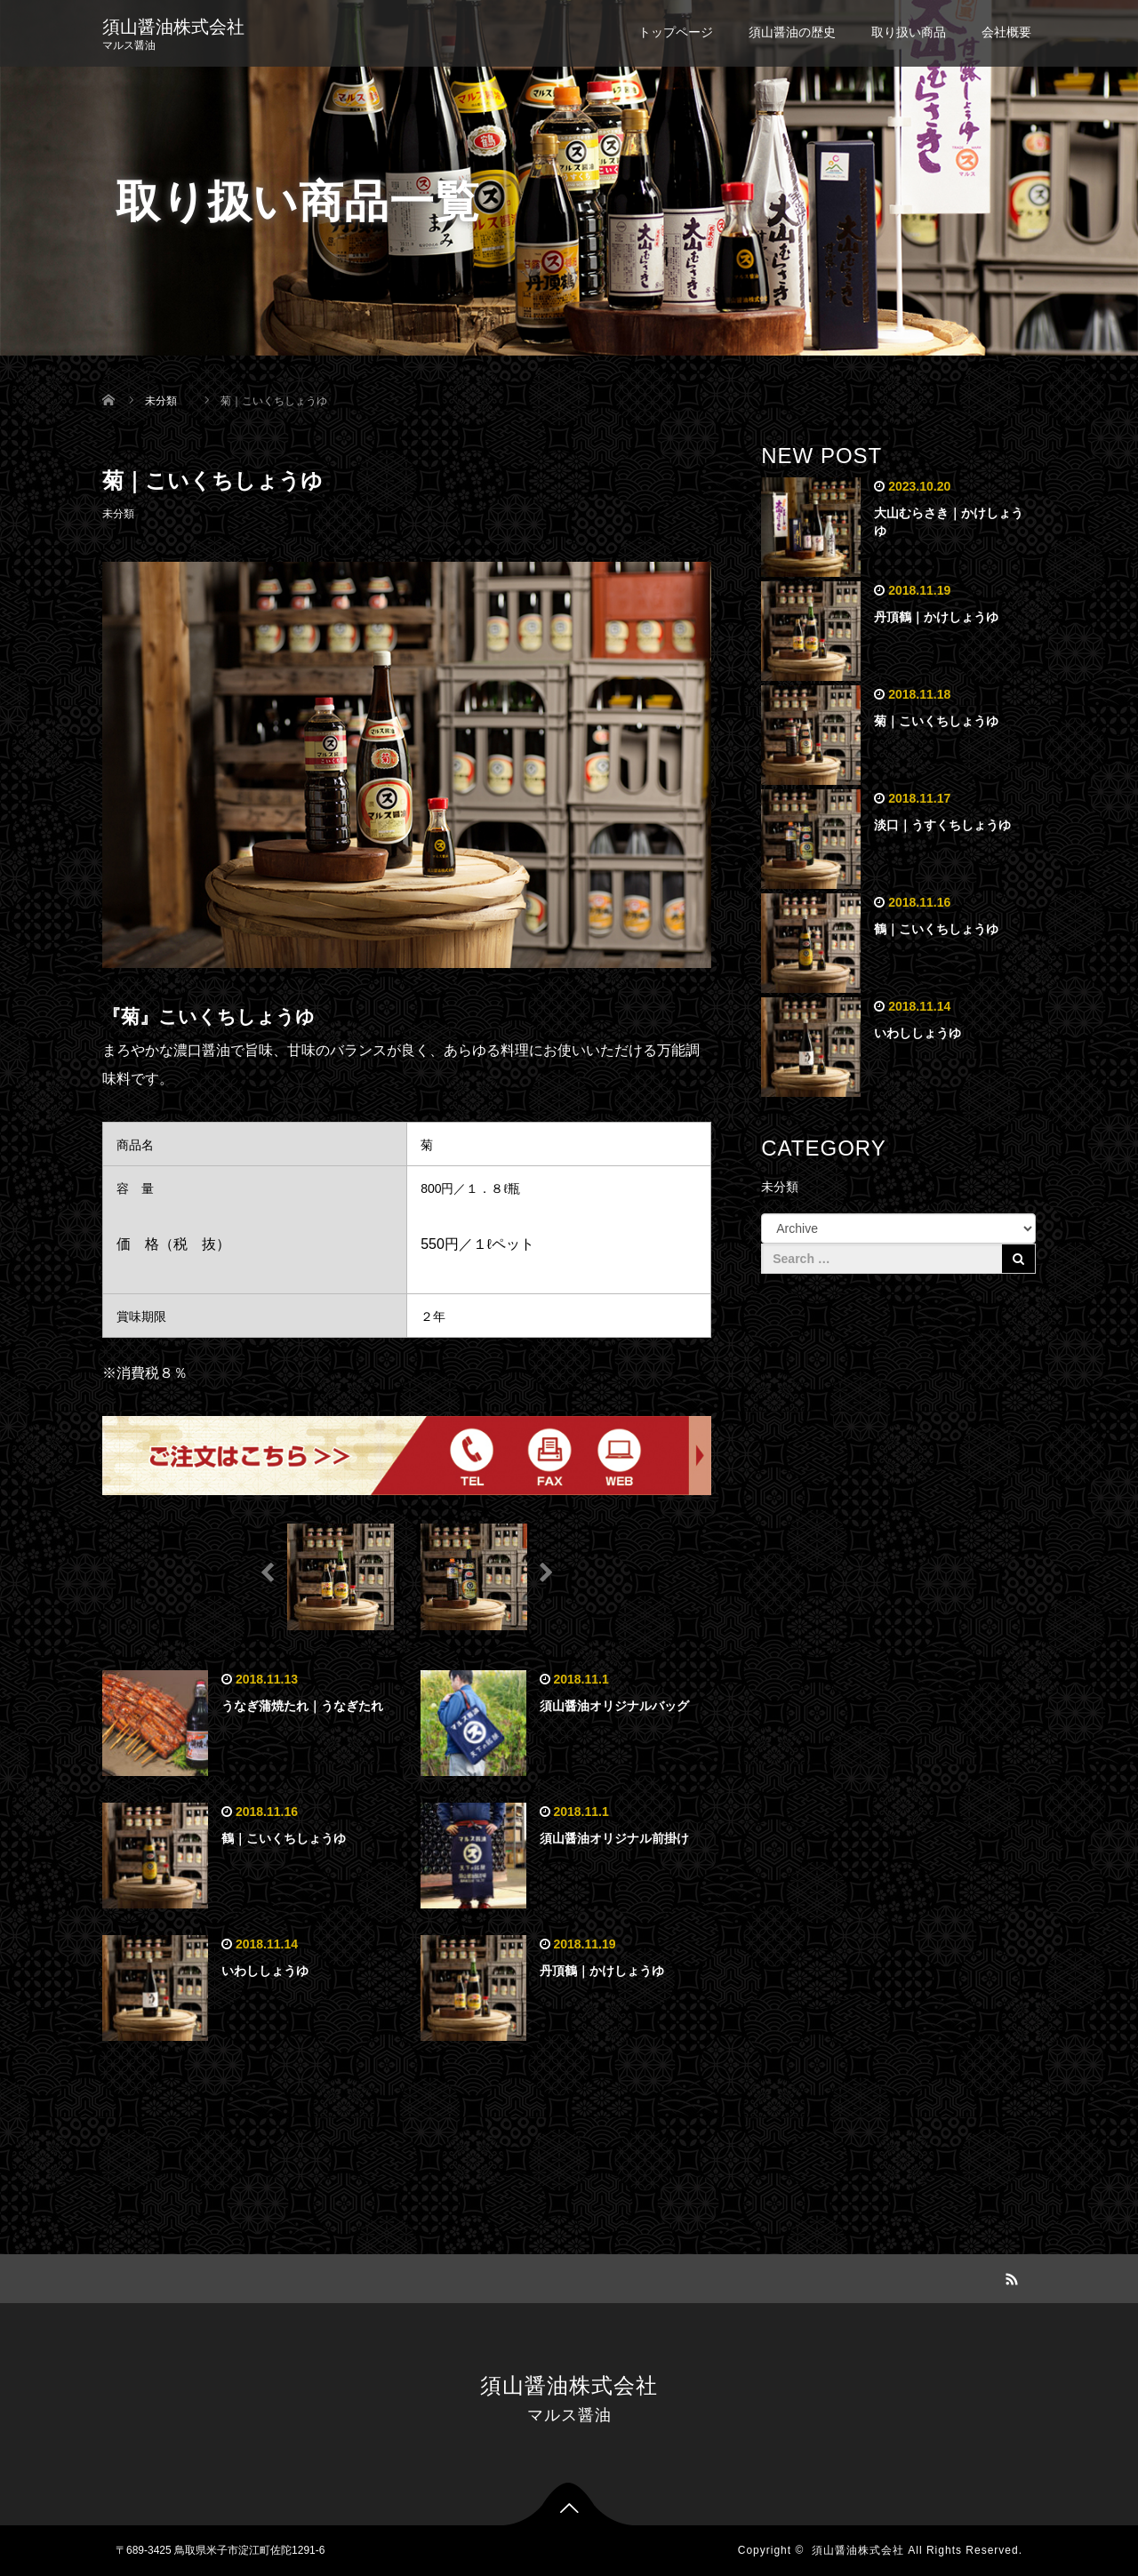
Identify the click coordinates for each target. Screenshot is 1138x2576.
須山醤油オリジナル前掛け (614, 1838)
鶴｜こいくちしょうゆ (283, 1838)
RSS (1009, 2276)
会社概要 (1006, 32)
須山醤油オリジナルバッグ (614, 1706)
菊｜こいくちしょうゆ (936, 721)
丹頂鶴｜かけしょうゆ (602, 1971)
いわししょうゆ (265, 1971)
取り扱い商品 (908, 32)
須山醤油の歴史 (792, 32)
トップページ (675, 32)
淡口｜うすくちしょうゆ (942, 825)
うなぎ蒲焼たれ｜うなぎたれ (302, 1706)
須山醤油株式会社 (173, 26)
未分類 (118, 514)
